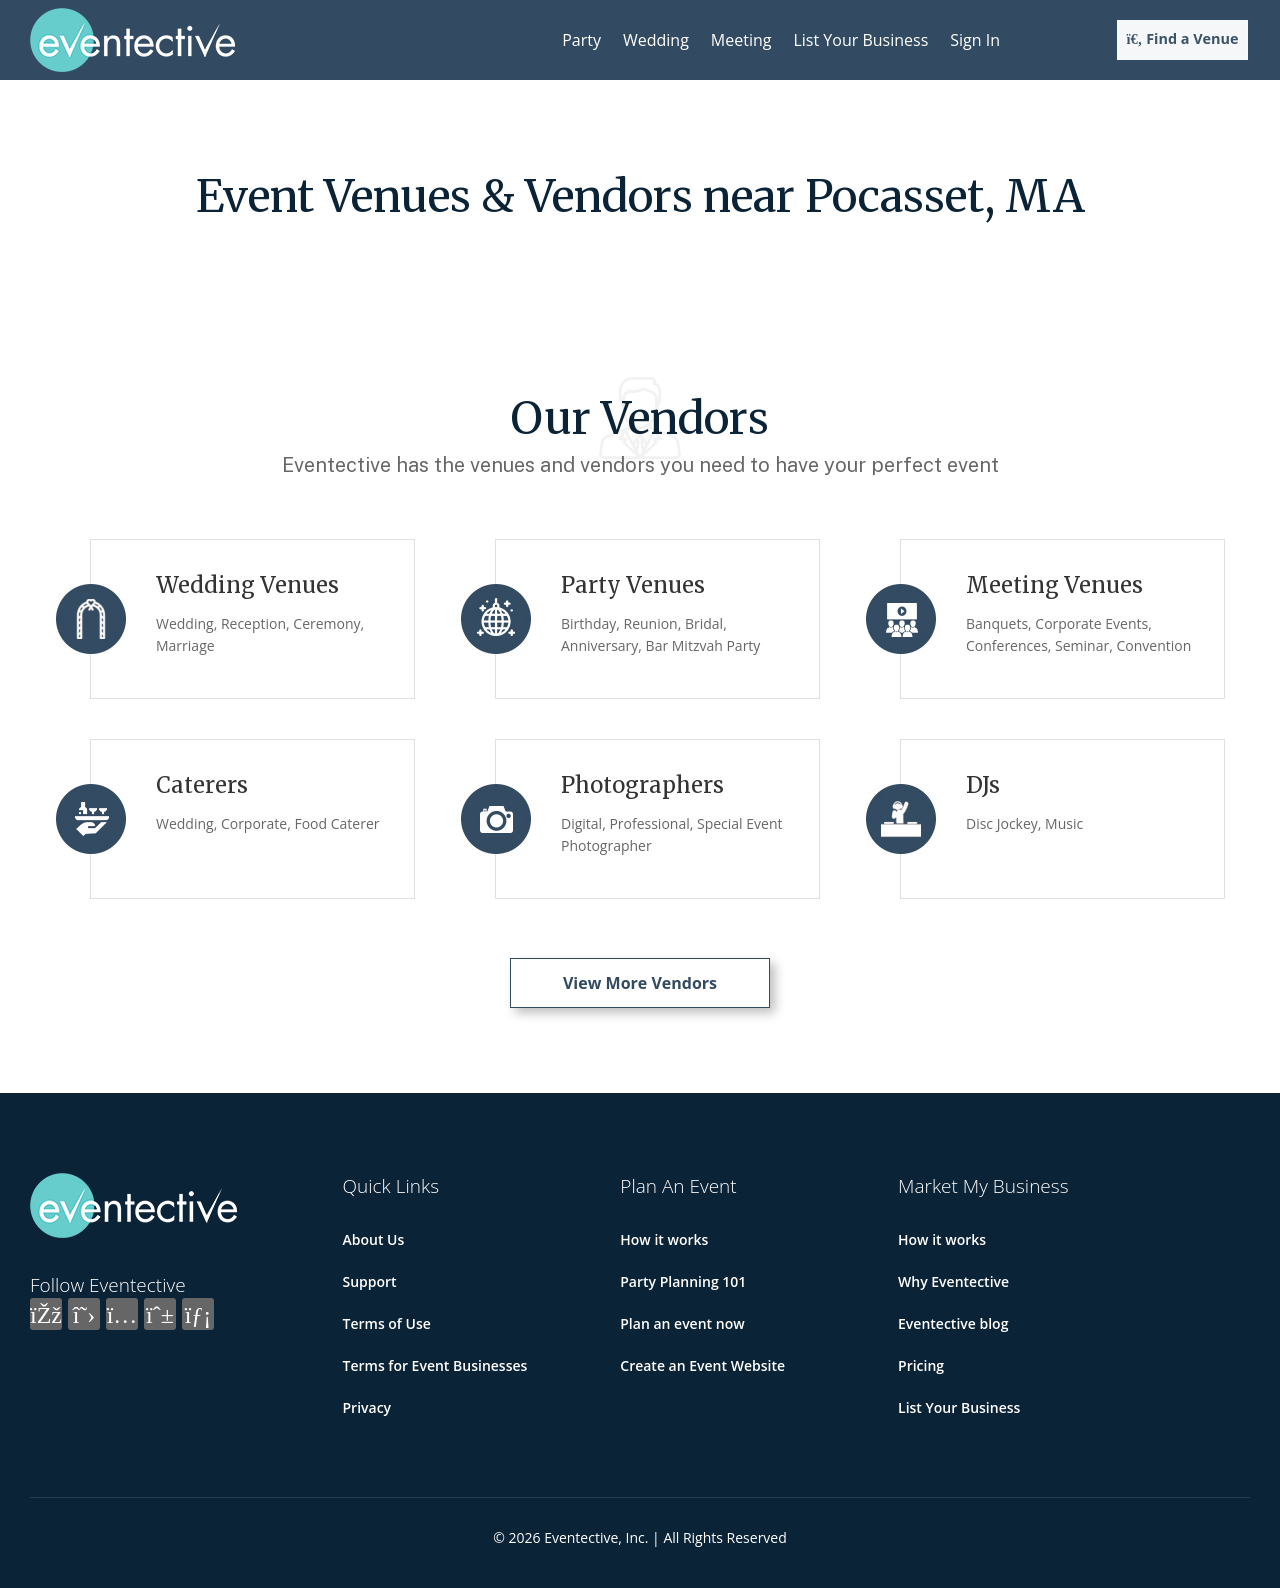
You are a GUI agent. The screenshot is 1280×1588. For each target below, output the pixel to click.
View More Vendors (640, 983)
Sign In (975, 40)
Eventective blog (953, 1323)
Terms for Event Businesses (435, 1365)
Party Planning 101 (683, 1281)
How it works (664, 1239)
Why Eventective (953, 1281)
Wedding (656, 40)
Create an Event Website (702, 1365)
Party (581, 40)
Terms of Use (387, 1323)
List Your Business (860, 40)
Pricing (921, 1365)
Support (370, 1281)
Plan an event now (682, 1323)
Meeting (741, 40)
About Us (374, 1239)
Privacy (367, 1407)
